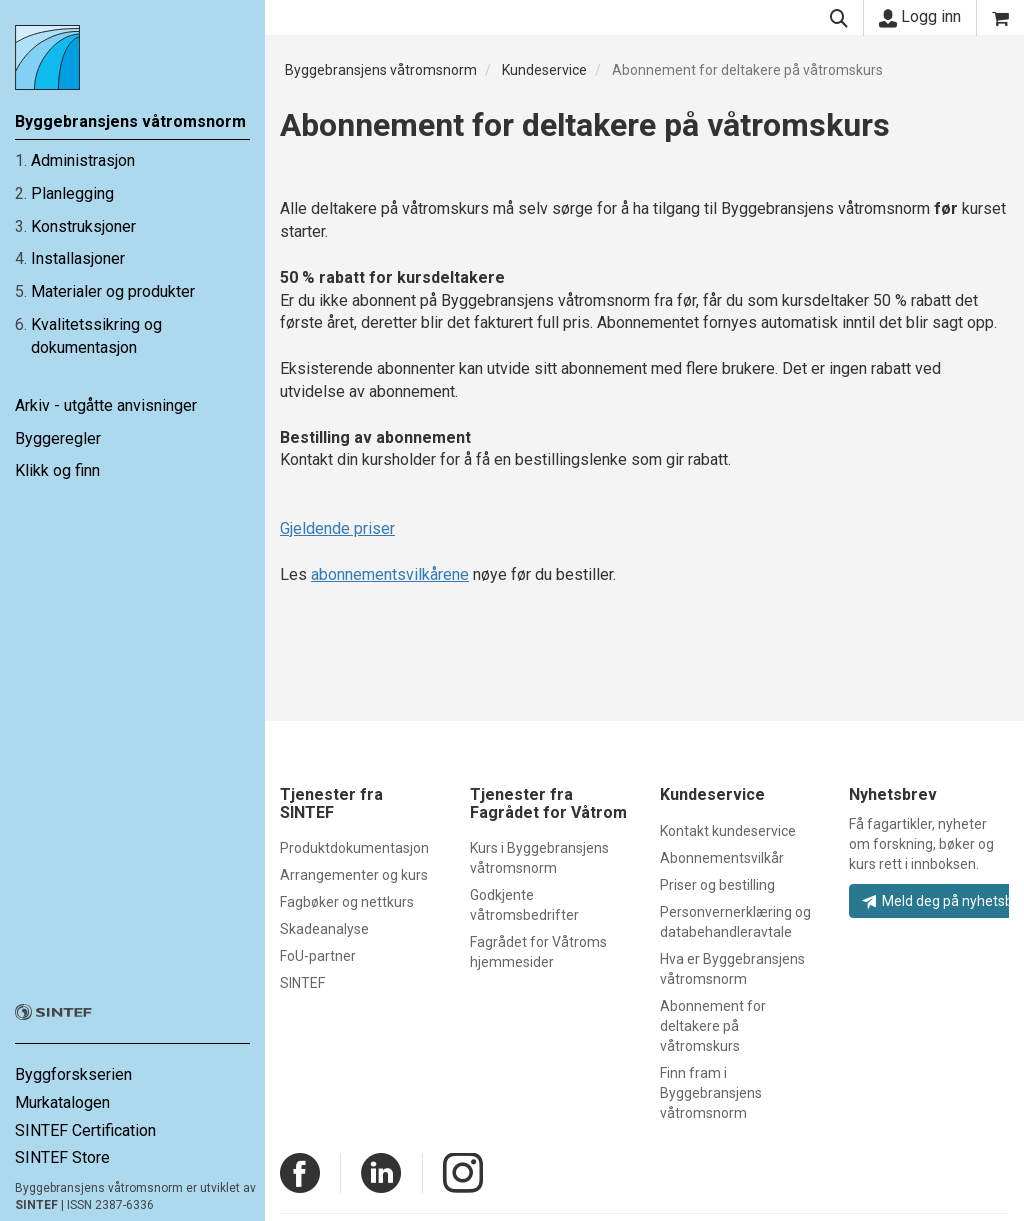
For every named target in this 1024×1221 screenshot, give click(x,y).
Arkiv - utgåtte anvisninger (106, 405)
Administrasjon (83, 160)
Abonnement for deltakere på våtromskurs (747, 70)
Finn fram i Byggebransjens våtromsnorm (711, 1093)
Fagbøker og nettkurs (347, 902)
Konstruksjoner (83, 226)
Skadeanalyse (324, 929)
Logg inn (920, 17)
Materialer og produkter (113, 291)
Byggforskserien (73, 1074)
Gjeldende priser (337, 528)
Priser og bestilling (717, 885)
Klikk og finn (57, 470)
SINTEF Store (62, 1157)
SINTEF (36, 1205)
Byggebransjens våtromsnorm (381, 70)
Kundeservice (544, 70)
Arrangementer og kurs (354, 875)
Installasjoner (78, 258)
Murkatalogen (62, 1102)
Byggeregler (58, 438)
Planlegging (72, 193)
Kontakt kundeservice (728, 831)
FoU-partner (318, 956)
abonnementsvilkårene (390, 574)
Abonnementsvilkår (722, 858)
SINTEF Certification (85, 1130)
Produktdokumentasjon (354, 848)
